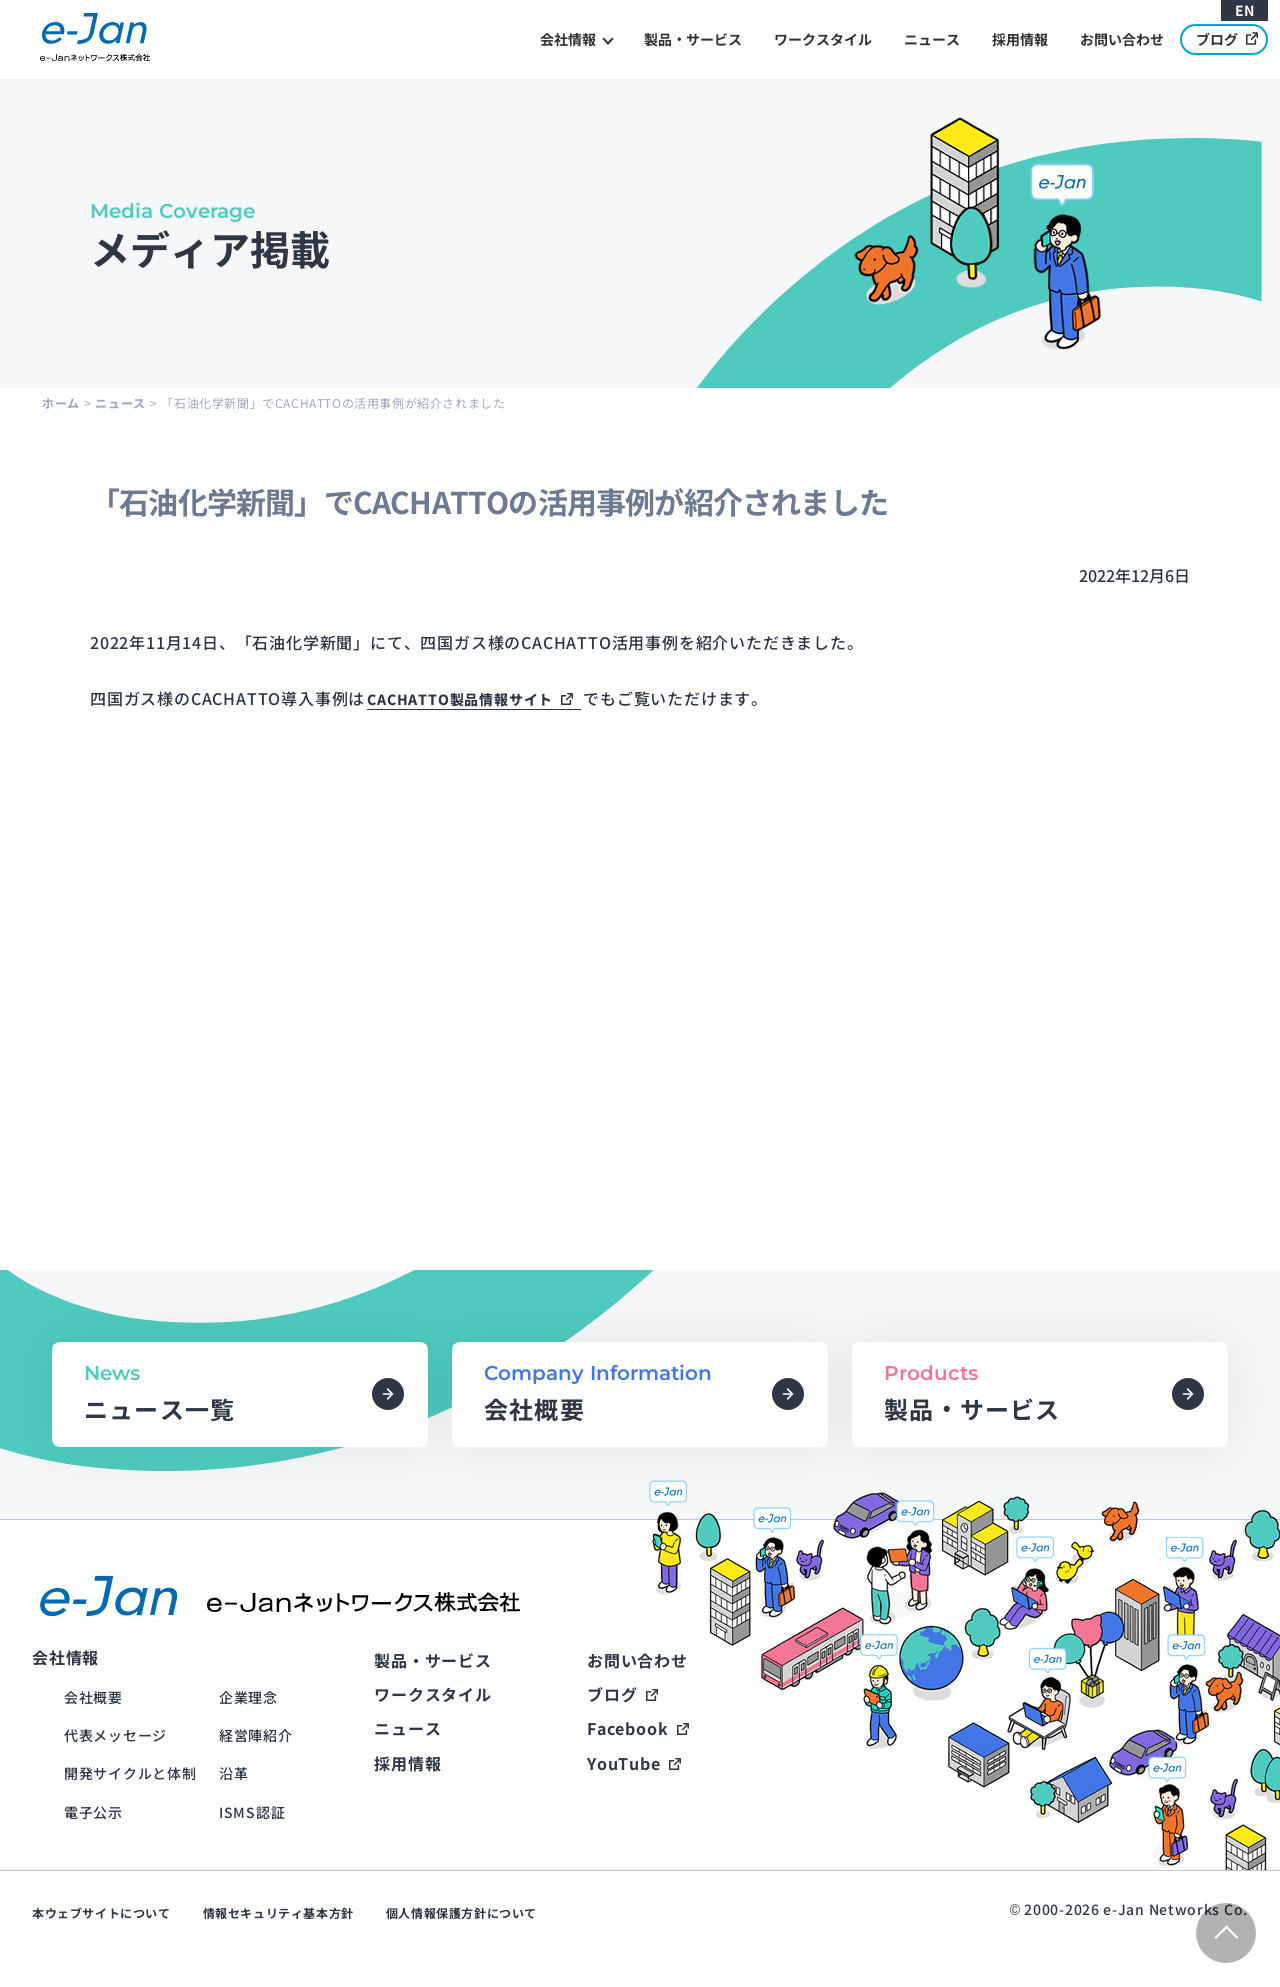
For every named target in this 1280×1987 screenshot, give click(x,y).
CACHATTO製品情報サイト (460, 699)
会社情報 (568, 39)
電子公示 (93, 1812)
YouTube (624, 1763)
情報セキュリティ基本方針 (278, 1912)
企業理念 (248, 1697)
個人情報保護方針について (461, 1912)
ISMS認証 (252, 1812)
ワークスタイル (823, 39)
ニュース (932, 39)
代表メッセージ (115, 1735)
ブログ (1227, 38)
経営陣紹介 (256, 1735)
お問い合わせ (1122, 39)
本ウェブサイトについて (101, 1912)
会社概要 (93, 1697)
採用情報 (1020, 39)
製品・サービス (693, 39)
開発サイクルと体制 (130, 1773)
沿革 (233, 1773)
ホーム (61, 402)
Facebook (627, 1728)
